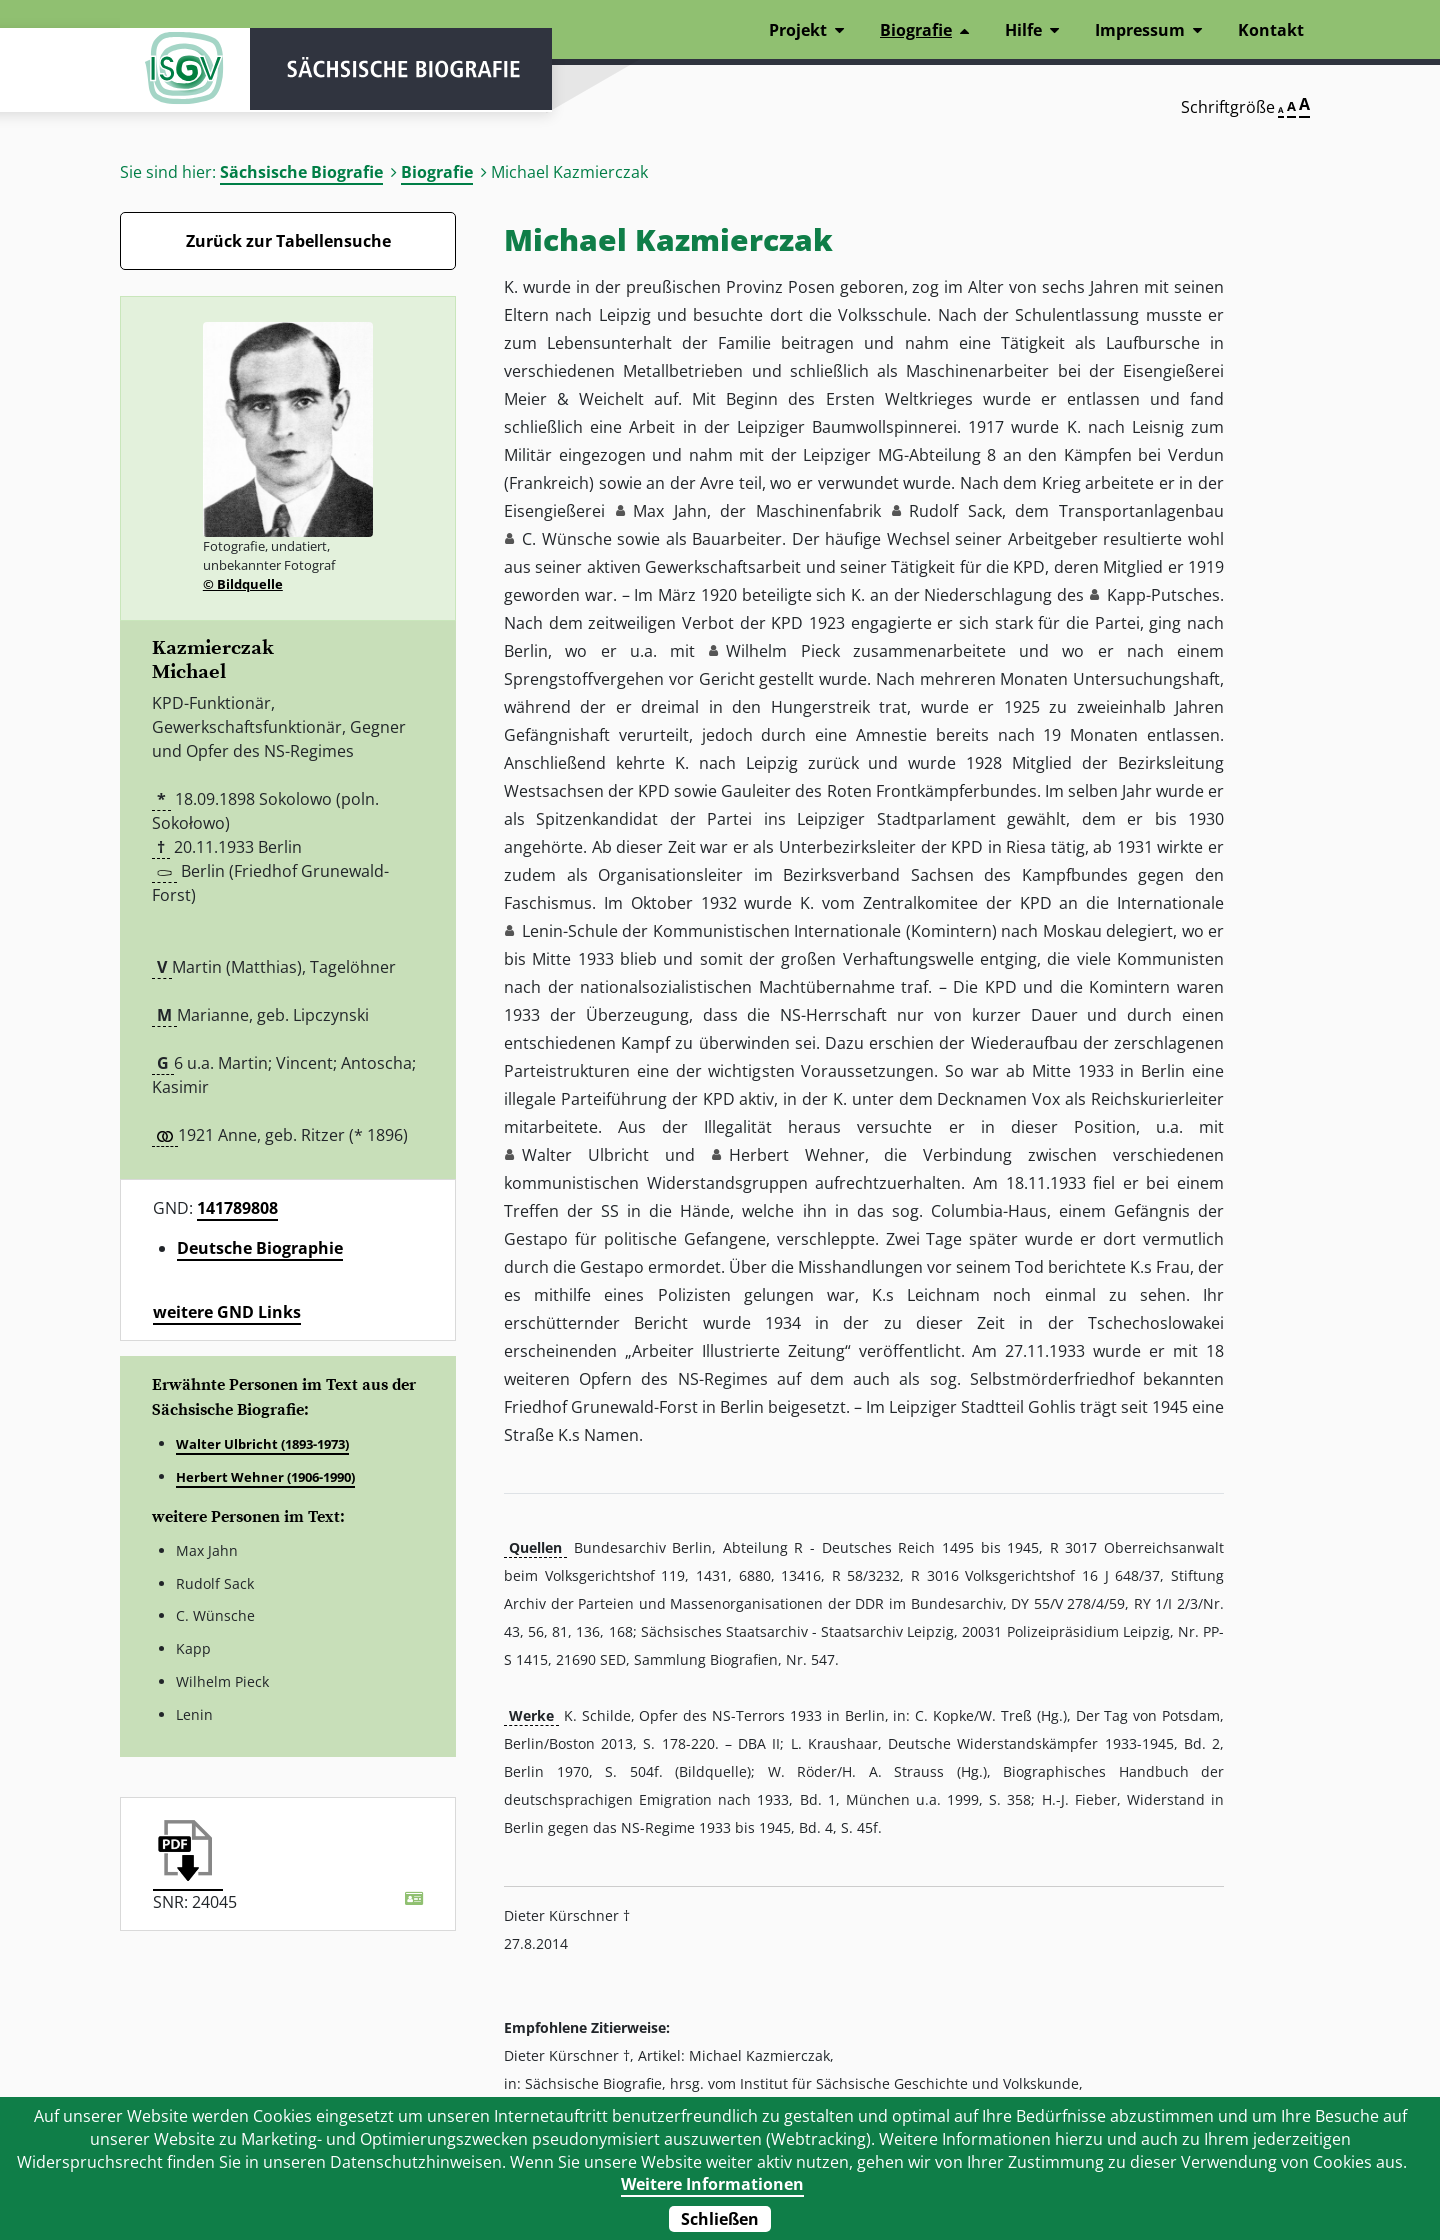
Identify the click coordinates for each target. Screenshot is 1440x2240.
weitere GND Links (227, 1312)
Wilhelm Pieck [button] (782, 651)
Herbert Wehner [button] (797, 1155)
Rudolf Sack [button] (955, 511)
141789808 (237, 1208)
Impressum (1140, 30)
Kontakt (1271, 30)
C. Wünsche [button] (567, 539)
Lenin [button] (542, 931)
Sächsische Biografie (301, 172)
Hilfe (1023, 30)
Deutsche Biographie (260, 1248)
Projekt (798, 30)
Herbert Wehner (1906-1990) (265, 1477)
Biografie (437, 172)
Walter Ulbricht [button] (585, 1155)
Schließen (720, 2219)
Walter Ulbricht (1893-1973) (262, 1444)
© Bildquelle (243, 584)
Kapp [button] (1126, 595)
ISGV (180, 72)
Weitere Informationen (712, 2184)
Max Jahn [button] (670, 511)
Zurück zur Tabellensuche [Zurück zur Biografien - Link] (288, 241)
